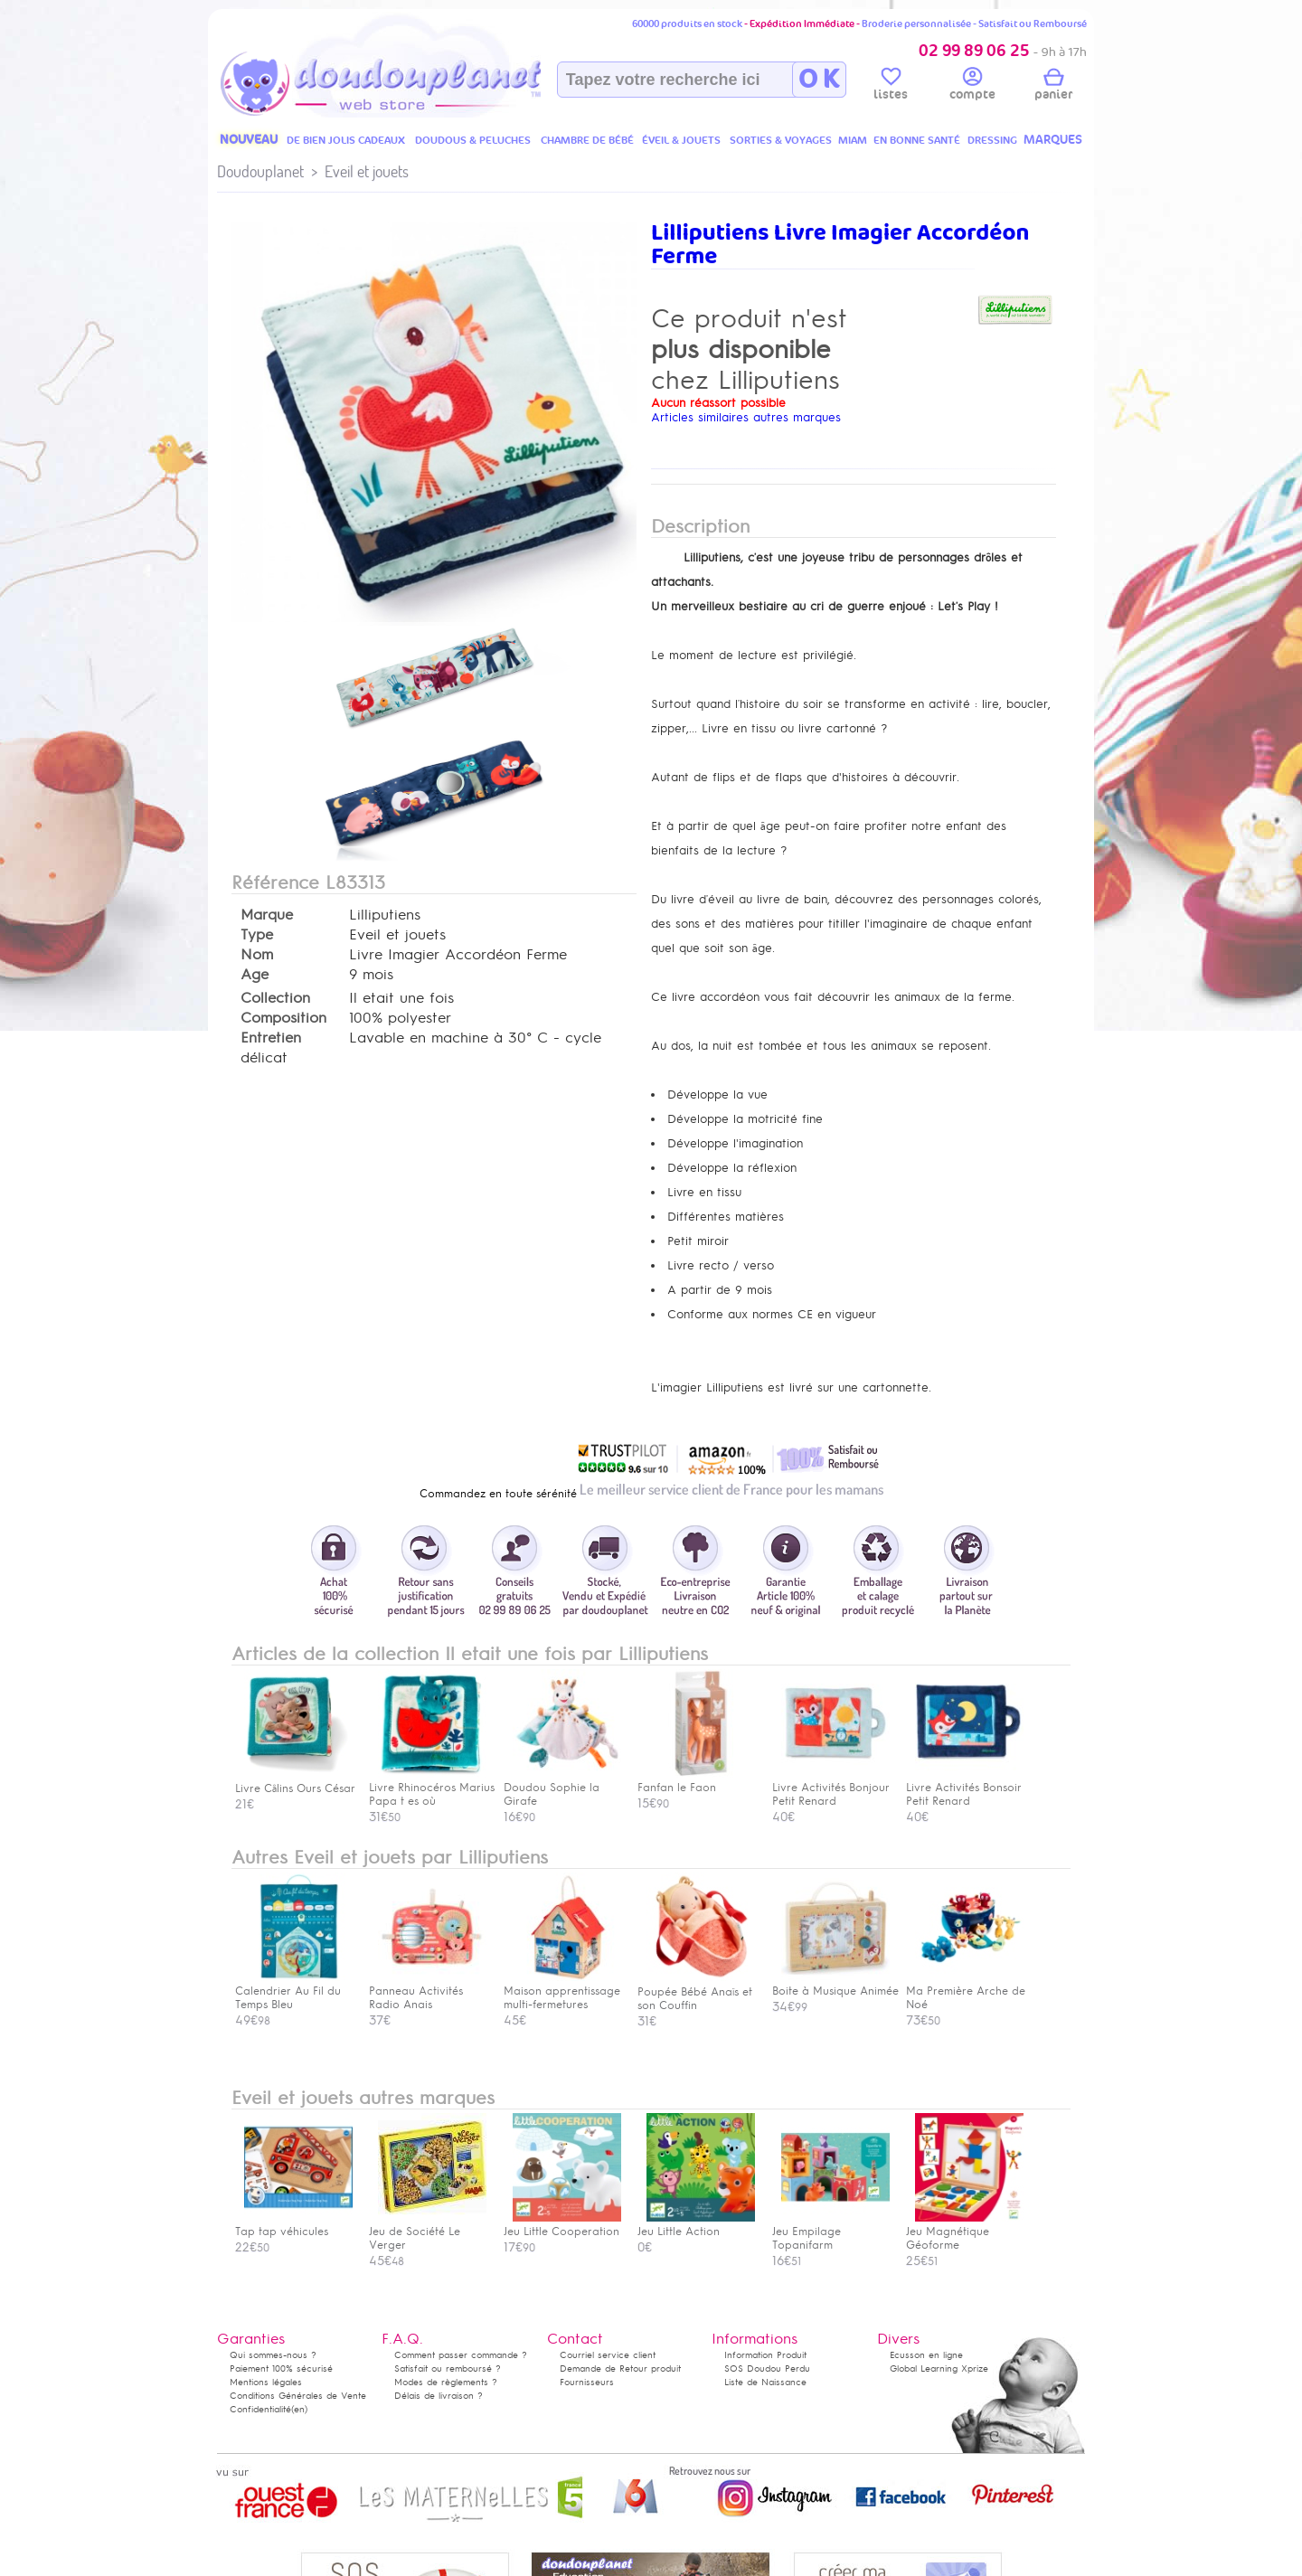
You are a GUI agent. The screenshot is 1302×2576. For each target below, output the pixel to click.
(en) (299, 2409)
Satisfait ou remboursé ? (447, 2368)
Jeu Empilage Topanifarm (831, 2231)
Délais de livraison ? (438, 2396)
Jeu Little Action (696, 2225)
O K (818, 79)
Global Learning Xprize (939, 2368)
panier (1053, 86)
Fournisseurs (587, 2382)
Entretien (271, 1038)
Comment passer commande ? (460, 2355)
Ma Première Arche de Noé (965, 1991)
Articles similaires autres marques (746, 417)
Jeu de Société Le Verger (427, 2231)
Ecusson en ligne (926, 2355)
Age (255, 975)
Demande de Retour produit (620, 2368)
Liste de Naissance (765, 2382)
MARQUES (1053, 139)
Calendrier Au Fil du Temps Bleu (294, 1991)
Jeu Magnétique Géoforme (965, 2231)
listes (890, 86)
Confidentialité (260, 2409)
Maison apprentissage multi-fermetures (562, 1991)
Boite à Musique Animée (835, 1984)
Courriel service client (608, 2355)
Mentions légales (266, 2382)
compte (972, 86)
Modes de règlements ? (445, 2382)
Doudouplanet (260, 171)
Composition (283, 1018)
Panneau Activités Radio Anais (427, 1991)
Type (257, 935)
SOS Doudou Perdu (767, 2368)
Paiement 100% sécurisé (281, 2368)
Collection (275, 998)
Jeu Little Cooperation (562, 2225)
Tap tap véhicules (294, 2225)
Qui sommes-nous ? (273, 2355)
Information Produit (765, 2355)
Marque (267, 915)
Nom (257, 955)
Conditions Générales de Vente (298, 2396)
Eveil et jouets (367, 171)
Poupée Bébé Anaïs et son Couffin (696, 1991)
